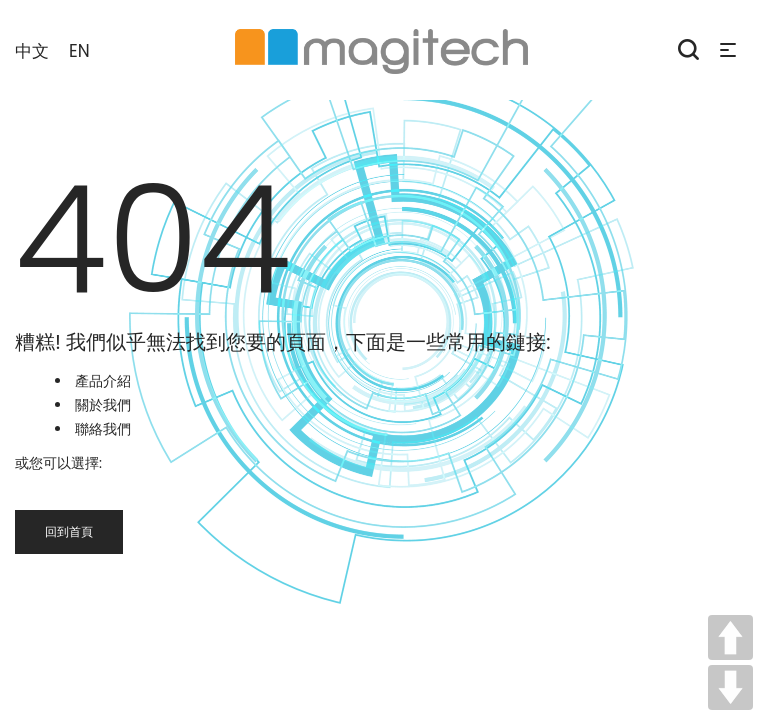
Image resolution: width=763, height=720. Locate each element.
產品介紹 (103, 381)
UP (730, 637)
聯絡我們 (103, 429)
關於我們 (103, 405)
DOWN (730, 687)
